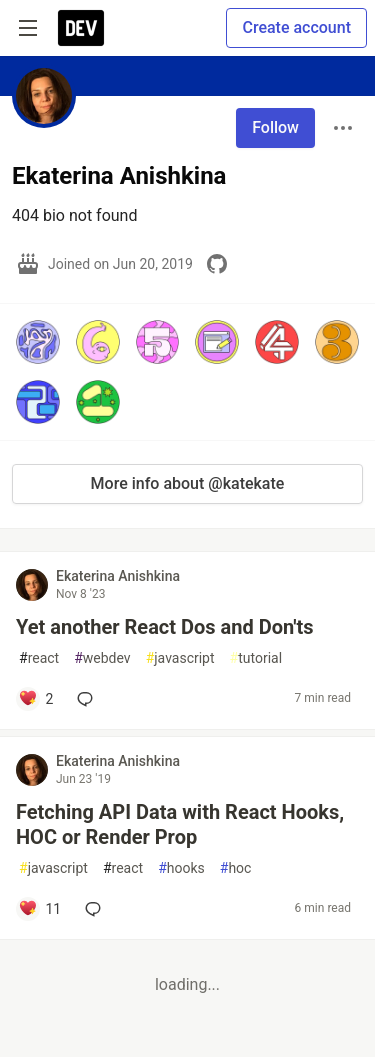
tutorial (256, 658)
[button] (38, 342)
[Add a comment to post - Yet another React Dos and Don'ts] (35, 699)
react (39, 658)
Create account (296, 27)
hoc (236, 868)
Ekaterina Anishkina (118, 576)
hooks (181, 868)
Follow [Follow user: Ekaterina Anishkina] (275, 127)
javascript (180, 658)
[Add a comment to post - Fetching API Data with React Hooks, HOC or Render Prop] (39, 909)
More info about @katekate (188, 483)
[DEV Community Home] (81, 28)
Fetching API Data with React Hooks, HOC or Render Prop (180, 824)
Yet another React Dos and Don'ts (165, 627)
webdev (102, 658)
